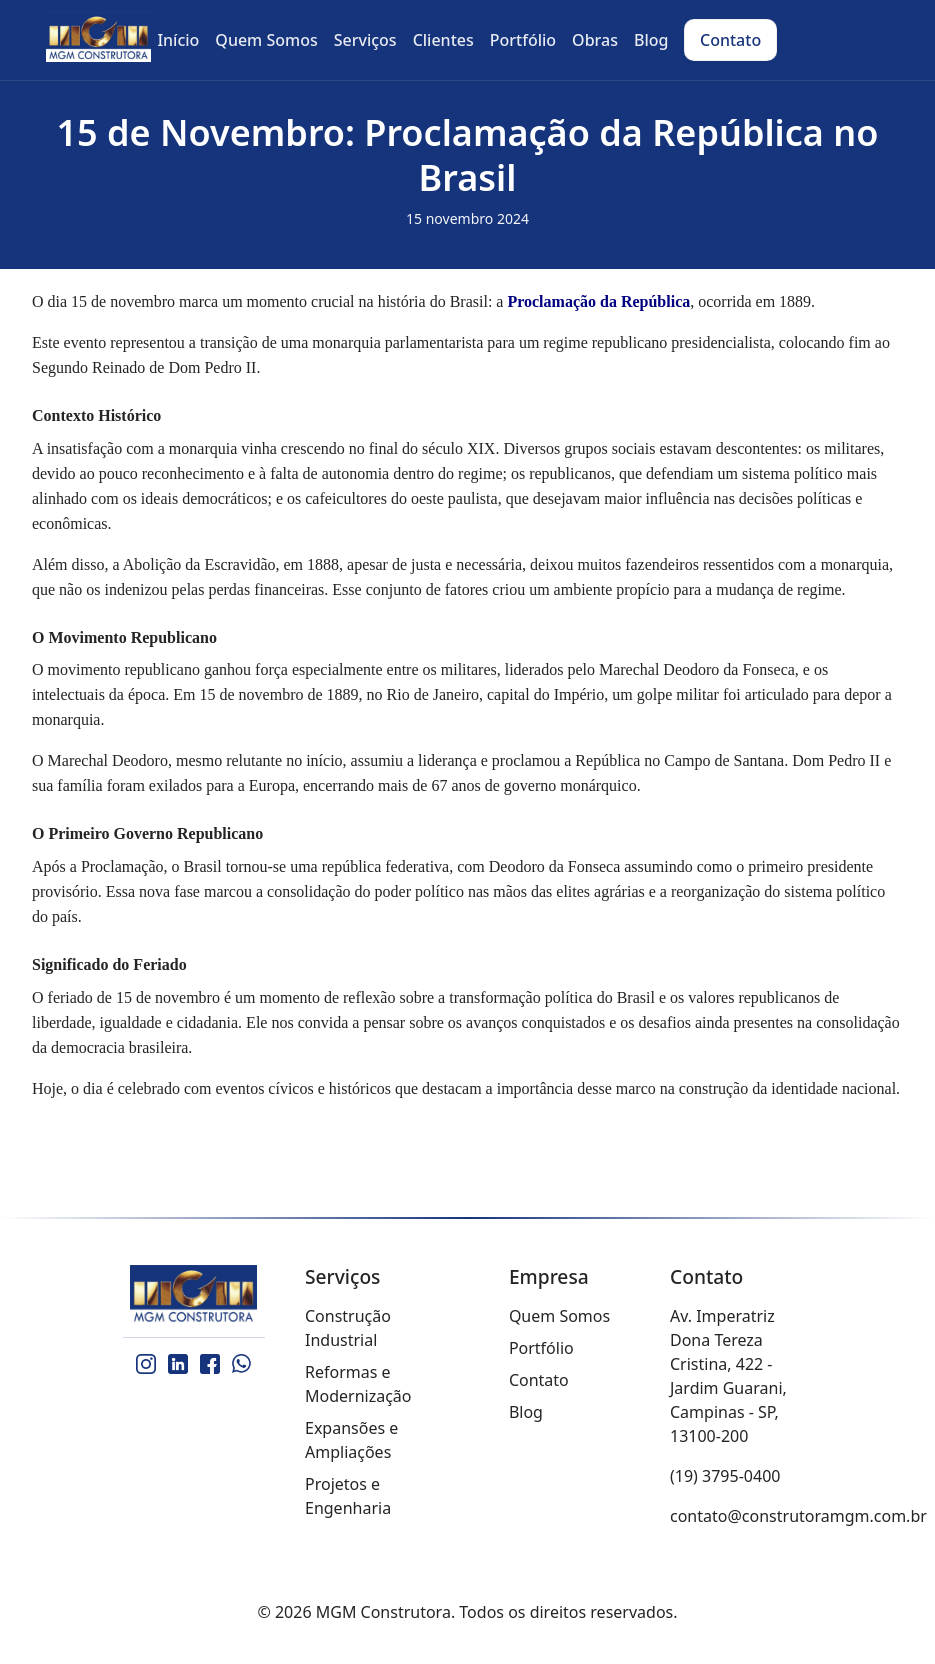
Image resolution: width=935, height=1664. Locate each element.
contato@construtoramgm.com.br (798, 1516)
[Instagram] (146, 1364)
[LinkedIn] (178, 1364)
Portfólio (541, 1348)
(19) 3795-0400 (725, 1476)
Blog (526, 1412)
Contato (539, 1380)
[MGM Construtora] (194, 1295)
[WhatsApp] (242, 1364)
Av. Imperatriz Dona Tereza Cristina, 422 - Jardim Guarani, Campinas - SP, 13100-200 (728, 1376)
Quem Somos (559, 1316)
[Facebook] (210, 1364)
